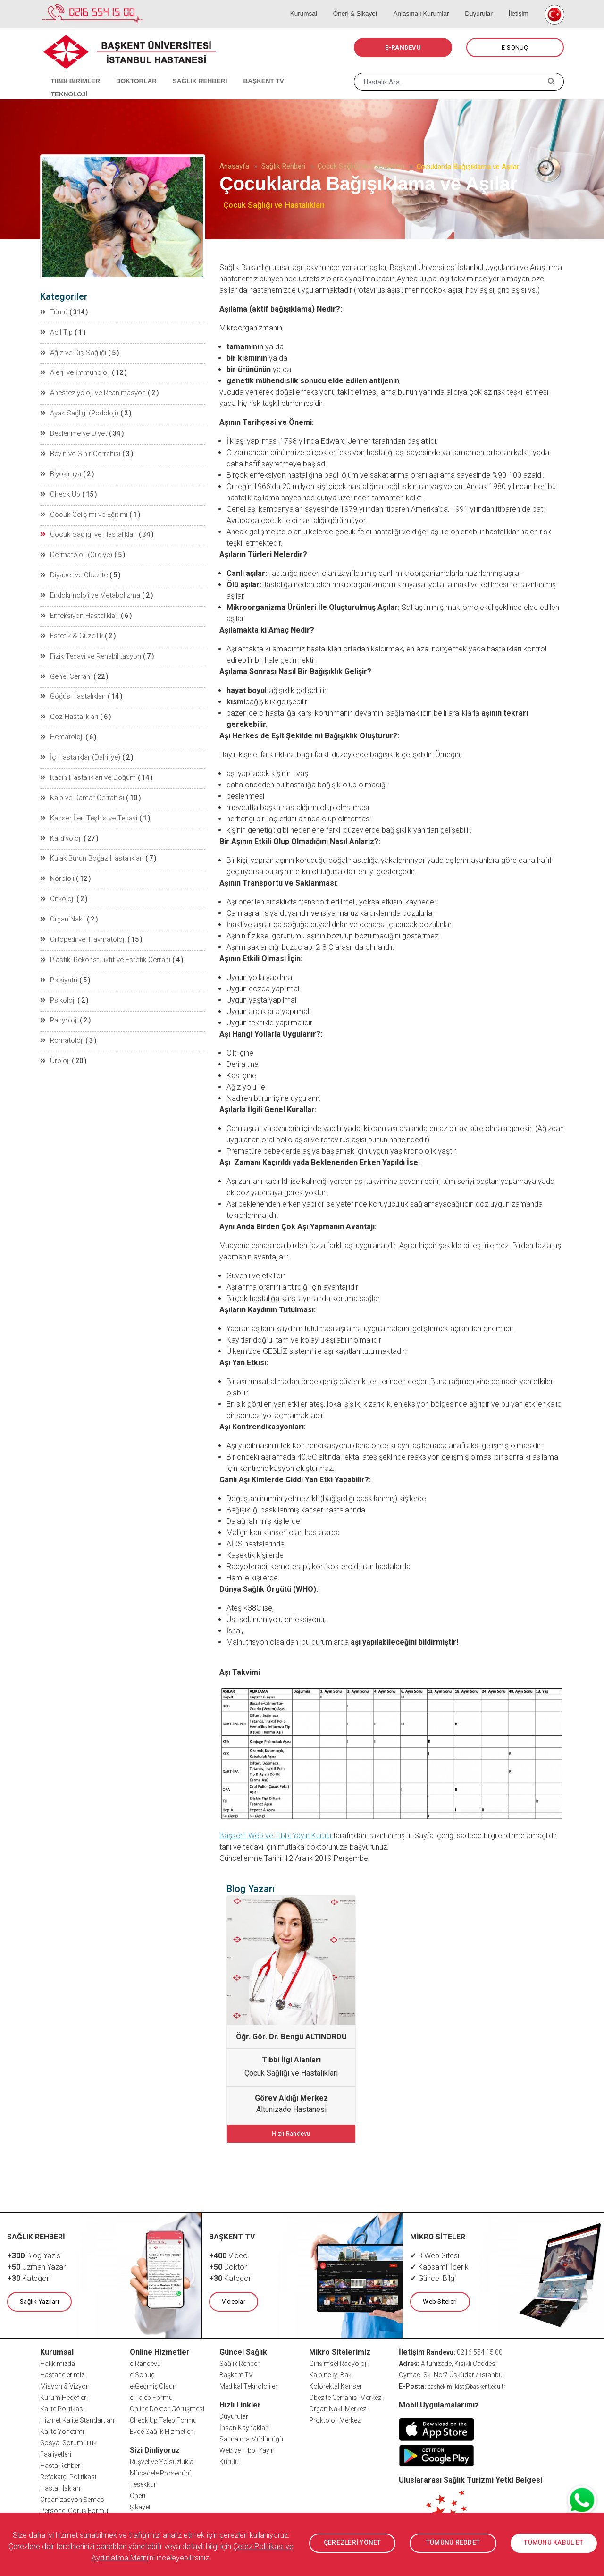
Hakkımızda (57, 2362)
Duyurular (483, 4)
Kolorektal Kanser (335, 2385)
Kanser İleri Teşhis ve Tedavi (87, 807)
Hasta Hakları (60, 2487)
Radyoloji (59, 1005)
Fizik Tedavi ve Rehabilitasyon (89, 648)
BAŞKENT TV (248, 71)
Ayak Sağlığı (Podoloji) (79, 410)
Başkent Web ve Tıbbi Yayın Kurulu (276, 1835)
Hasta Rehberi (61, 2464)
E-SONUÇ (515, 47)
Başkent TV (236, 2373)
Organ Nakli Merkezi (338, 2407)
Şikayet (140, 2505)
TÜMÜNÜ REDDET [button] (452, 2543)
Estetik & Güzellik (70, 629)
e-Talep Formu (151, 2396)
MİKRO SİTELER (438, 2235)
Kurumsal (318, 4)
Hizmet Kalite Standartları (77, 2419)
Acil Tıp (56, 331)
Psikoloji (58, 985)
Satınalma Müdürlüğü (251, 2437)
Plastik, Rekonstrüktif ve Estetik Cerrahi (102, 946)
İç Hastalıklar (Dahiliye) (79, 748)
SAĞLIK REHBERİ (188, 71)
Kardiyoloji (61, 827)
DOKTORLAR (128, 71)
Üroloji (55, 1045)
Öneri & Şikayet (365, 4)
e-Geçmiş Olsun (153, 2385)
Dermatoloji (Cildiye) (75, 549)
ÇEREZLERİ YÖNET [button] (352, 2543)
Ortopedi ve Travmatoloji (82, 926)
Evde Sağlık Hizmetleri (162, 2430)
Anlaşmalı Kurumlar (428, 4)
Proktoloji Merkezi (335, 2419)
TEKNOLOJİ (300, 71)
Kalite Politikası (62, 2407)
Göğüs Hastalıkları (73, 688)
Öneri (137, 2494)
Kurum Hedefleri (64, 2396)
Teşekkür (143, 2483)
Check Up (59, 490)
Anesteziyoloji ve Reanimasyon (91, 391)
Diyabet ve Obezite (72, 569)
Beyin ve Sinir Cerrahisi (78, 450)
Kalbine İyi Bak (330, 2373)
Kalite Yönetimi (62, 2430)
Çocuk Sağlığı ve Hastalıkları (361, 166)
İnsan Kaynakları (244, 2426)
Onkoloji (58, 886)
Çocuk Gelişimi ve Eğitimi (82, 510)
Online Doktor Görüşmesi (167, 2407)
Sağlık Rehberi (283, 166)
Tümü (54, 311)
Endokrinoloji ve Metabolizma (89, 589)
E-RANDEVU (403, 47)
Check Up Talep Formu (163, 2419)
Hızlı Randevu (291, 2133)
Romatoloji (62, 1025)
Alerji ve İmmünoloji (74, 371)
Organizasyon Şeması (73, 2498)
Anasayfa (234, 166)
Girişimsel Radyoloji (338, 2362)
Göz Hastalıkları (69, 708)
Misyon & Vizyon (65, 2385)
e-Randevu (145, 2362)
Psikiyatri (59, 966)
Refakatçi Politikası (68, 2475)
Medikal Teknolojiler (248, 2385)
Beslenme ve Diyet (72, 430)
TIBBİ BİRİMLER (71, 71)
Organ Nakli (62, 906)
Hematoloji (62, 728)
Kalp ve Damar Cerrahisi (81, 787)
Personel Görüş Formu (74, 2509)
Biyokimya (61, 470)
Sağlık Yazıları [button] (39, 2300)
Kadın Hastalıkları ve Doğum (87, 767)
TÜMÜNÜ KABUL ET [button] (554, 2543)
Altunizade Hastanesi (291, 2109)
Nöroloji (57, 866)
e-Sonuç (142, 2373)
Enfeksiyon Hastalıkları (79, 609)
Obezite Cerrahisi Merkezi (346, 2396)
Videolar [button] (233, 2300)
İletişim (518, 4)
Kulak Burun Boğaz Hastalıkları (91, 847)
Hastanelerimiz (62, 2373)
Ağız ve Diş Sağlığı (71, 351)
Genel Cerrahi (65, 668)
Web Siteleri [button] (439, 2300)
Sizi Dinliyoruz (155, 2448)
